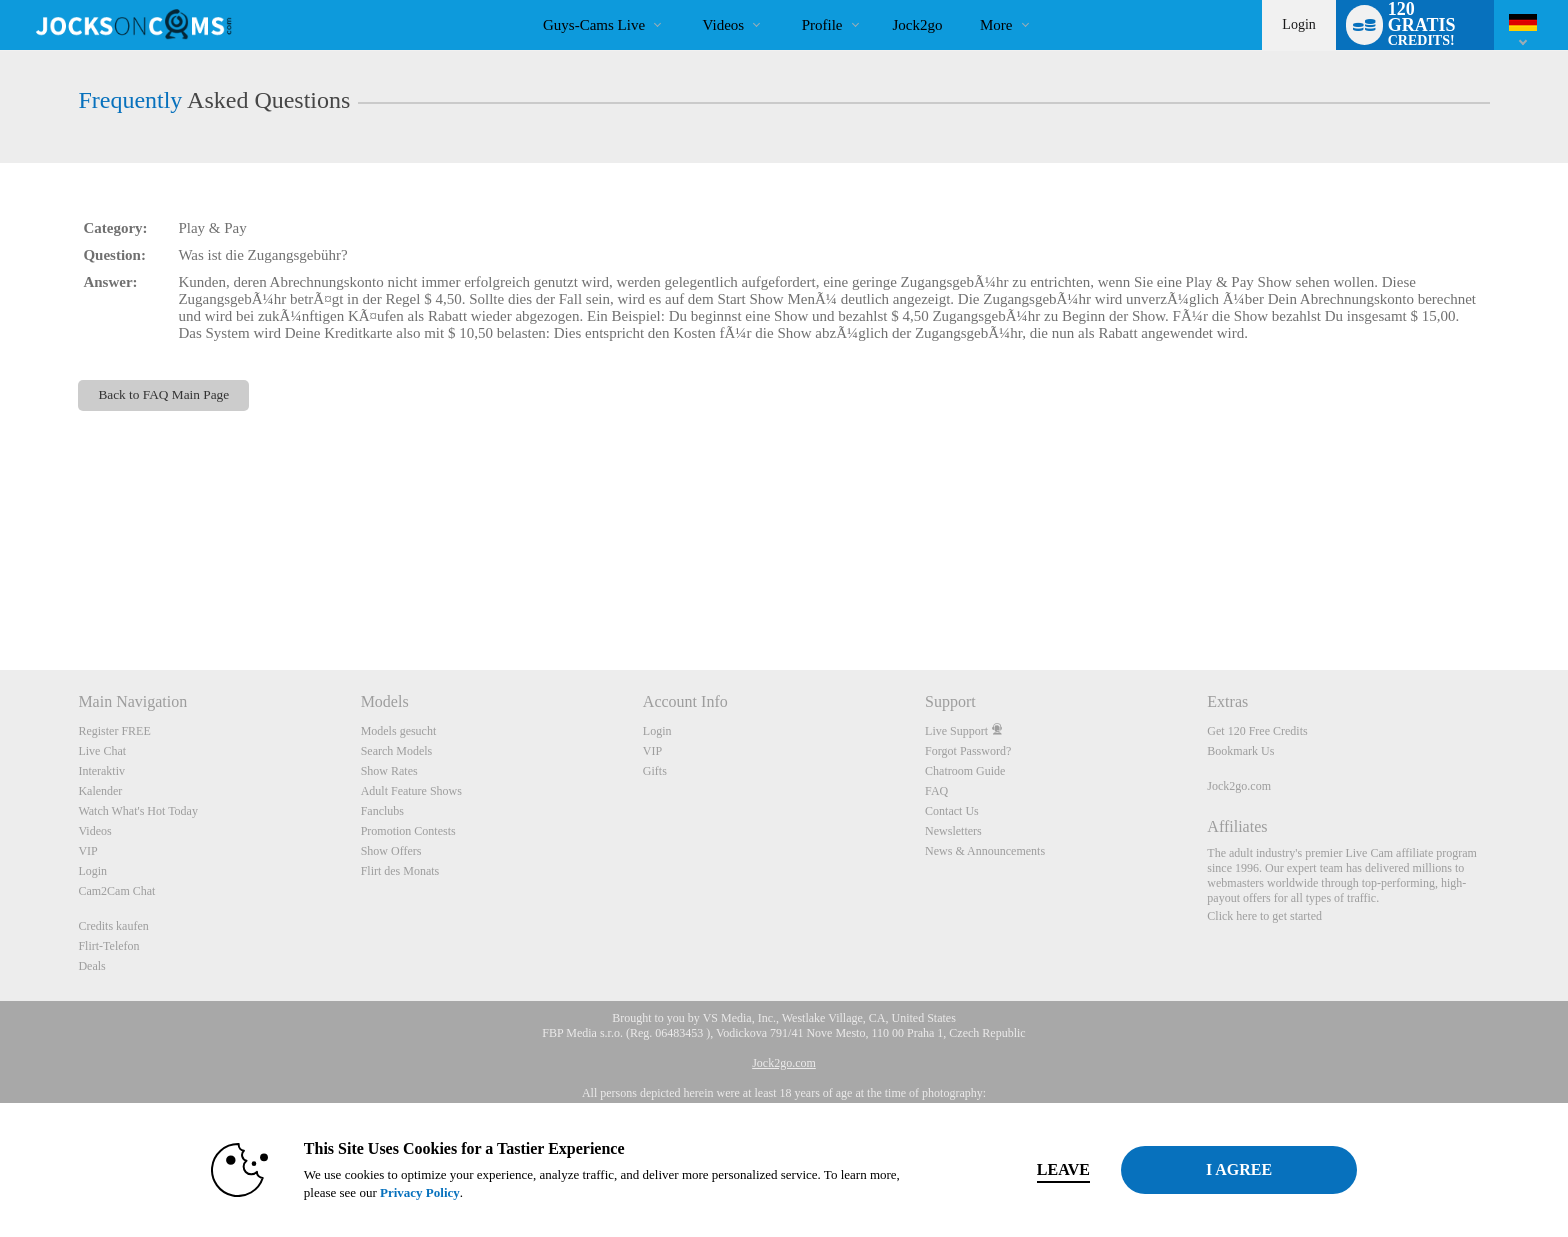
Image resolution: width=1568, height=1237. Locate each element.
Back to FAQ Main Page (163, 394)
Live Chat (102, 751)
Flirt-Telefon (108, 946)
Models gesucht (399, 731)
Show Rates (389, 771)
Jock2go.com (1239, 786)
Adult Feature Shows (411, 791)
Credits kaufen (113, 926)
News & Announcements (985, 851)
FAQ (936, 791)
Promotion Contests (408, 831)
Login (1298, 24)
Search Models (397, 751)
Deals (91, 966)
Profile (822, 25)
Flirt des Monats (400, 871)
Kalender (100, 791)
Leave (1063, 1169)
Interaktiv (101, 771)
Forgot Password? (968, 751)
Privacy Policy (420, 1192)
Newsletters (953, 831)
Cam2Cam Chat (116, 891)
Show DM (0, 595)
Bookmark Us (1240, 751)
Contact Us (952, 811)
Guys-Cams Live (594, 25)
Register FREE (114, 731)
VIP (87, 851)
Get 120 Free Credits (1257, 731)
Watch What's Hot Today (138, 811)
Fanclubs (382, 811)
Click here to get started (1264, 916)
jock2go (918, 25)
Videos (724, 25)
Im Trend (685, 0)
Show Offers (391, 851)
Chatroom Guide (965, 771)
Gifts (655, 771)
